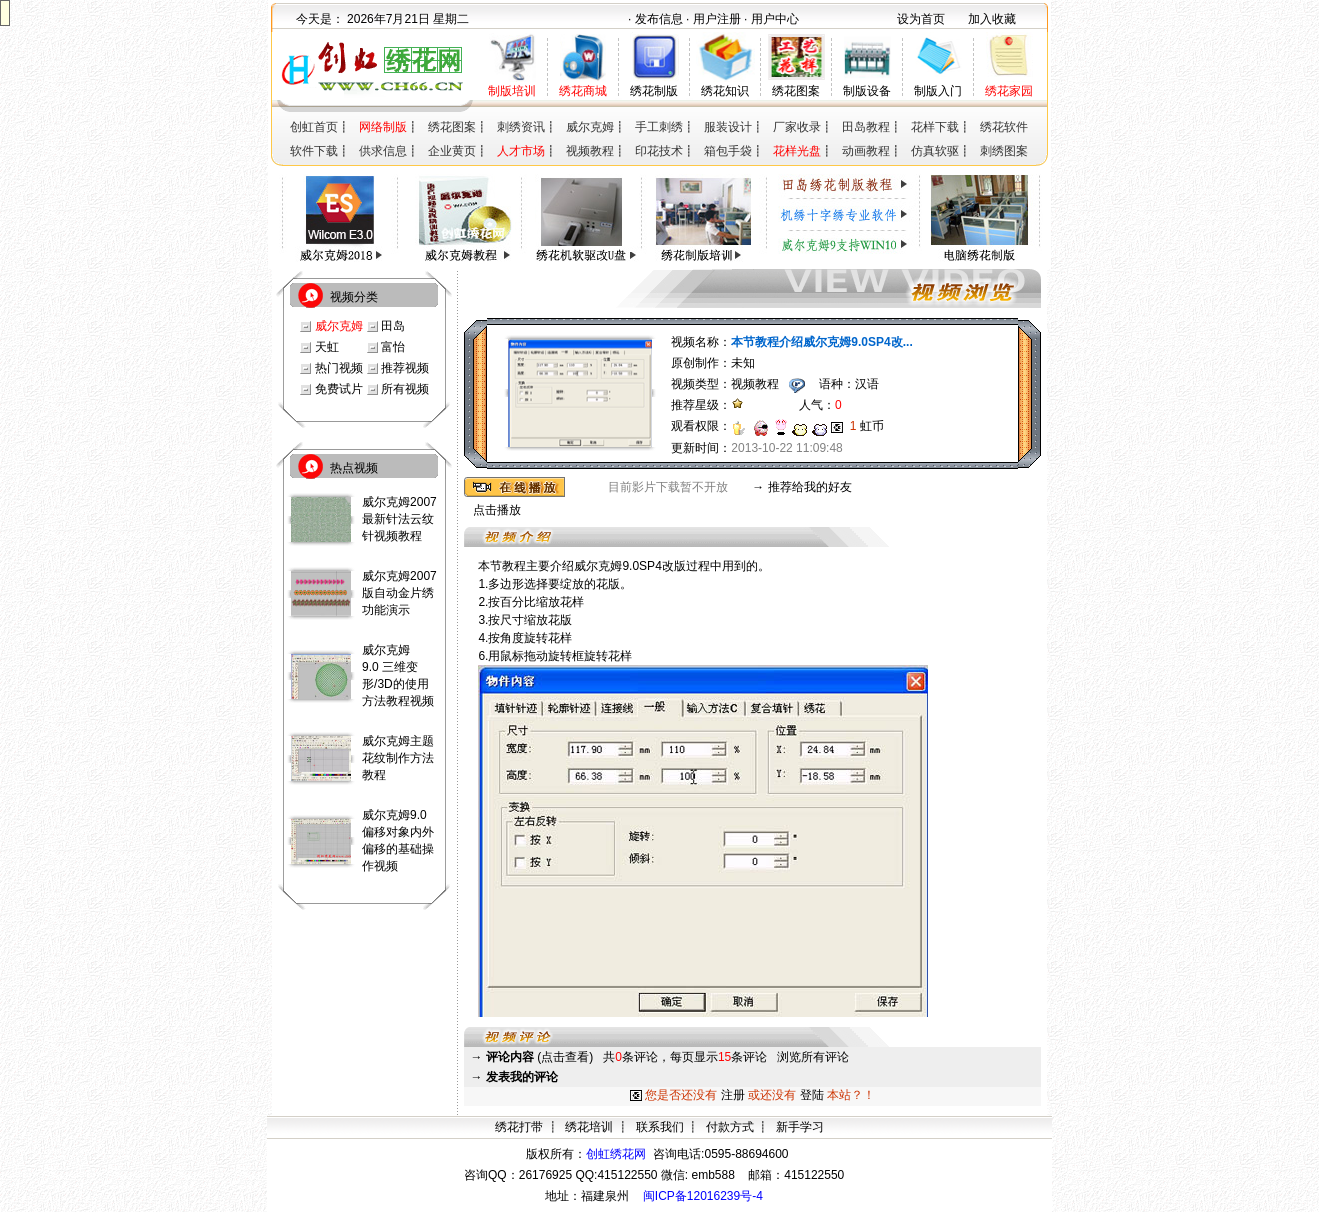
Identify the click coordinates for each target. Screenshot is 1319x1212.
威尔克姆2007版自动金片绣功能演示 (399, 593)
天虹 (327, 347)
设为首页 (921, 19)
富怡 (393, 347)
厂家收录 (797, 127)
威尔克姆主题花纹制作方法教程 (398, 758)
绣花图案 (796, 91)
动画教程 (866, 151)
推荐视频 (405, 368)
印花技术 (659, 151)
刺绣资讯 (521, 127)
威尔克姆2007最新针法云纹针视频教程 (399, 519)
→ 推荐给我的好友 (801, 487)
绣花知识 (725, 91)
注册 (733, 1095)
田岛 (393, 326)
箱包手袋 (728, 151)
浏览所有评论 (813, 1057)
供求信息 (383, 151)
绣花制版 (654, 91)
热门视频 (339, 368)
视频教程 (590, 151)
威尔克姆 (590, 127)
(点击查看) (539, 1057)
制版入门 (938, 91)
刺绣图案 (1004, 151)
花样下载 (935, 127)
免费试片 (339, 389)
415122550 (814, 1175)
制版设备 (867, 91)
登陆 (812, 1095)
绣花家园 (1009, 91)
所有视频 (405, 389)
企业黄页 (452, 151)
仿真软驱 (935, 151)
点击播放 (497, 510)
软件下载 (314, 151)
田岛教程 (866, 127)
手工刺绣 (659, 127)
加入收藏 (992, 19)
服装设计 (728, 127)
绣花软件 (1004, 127)
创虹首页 (314, 127)
